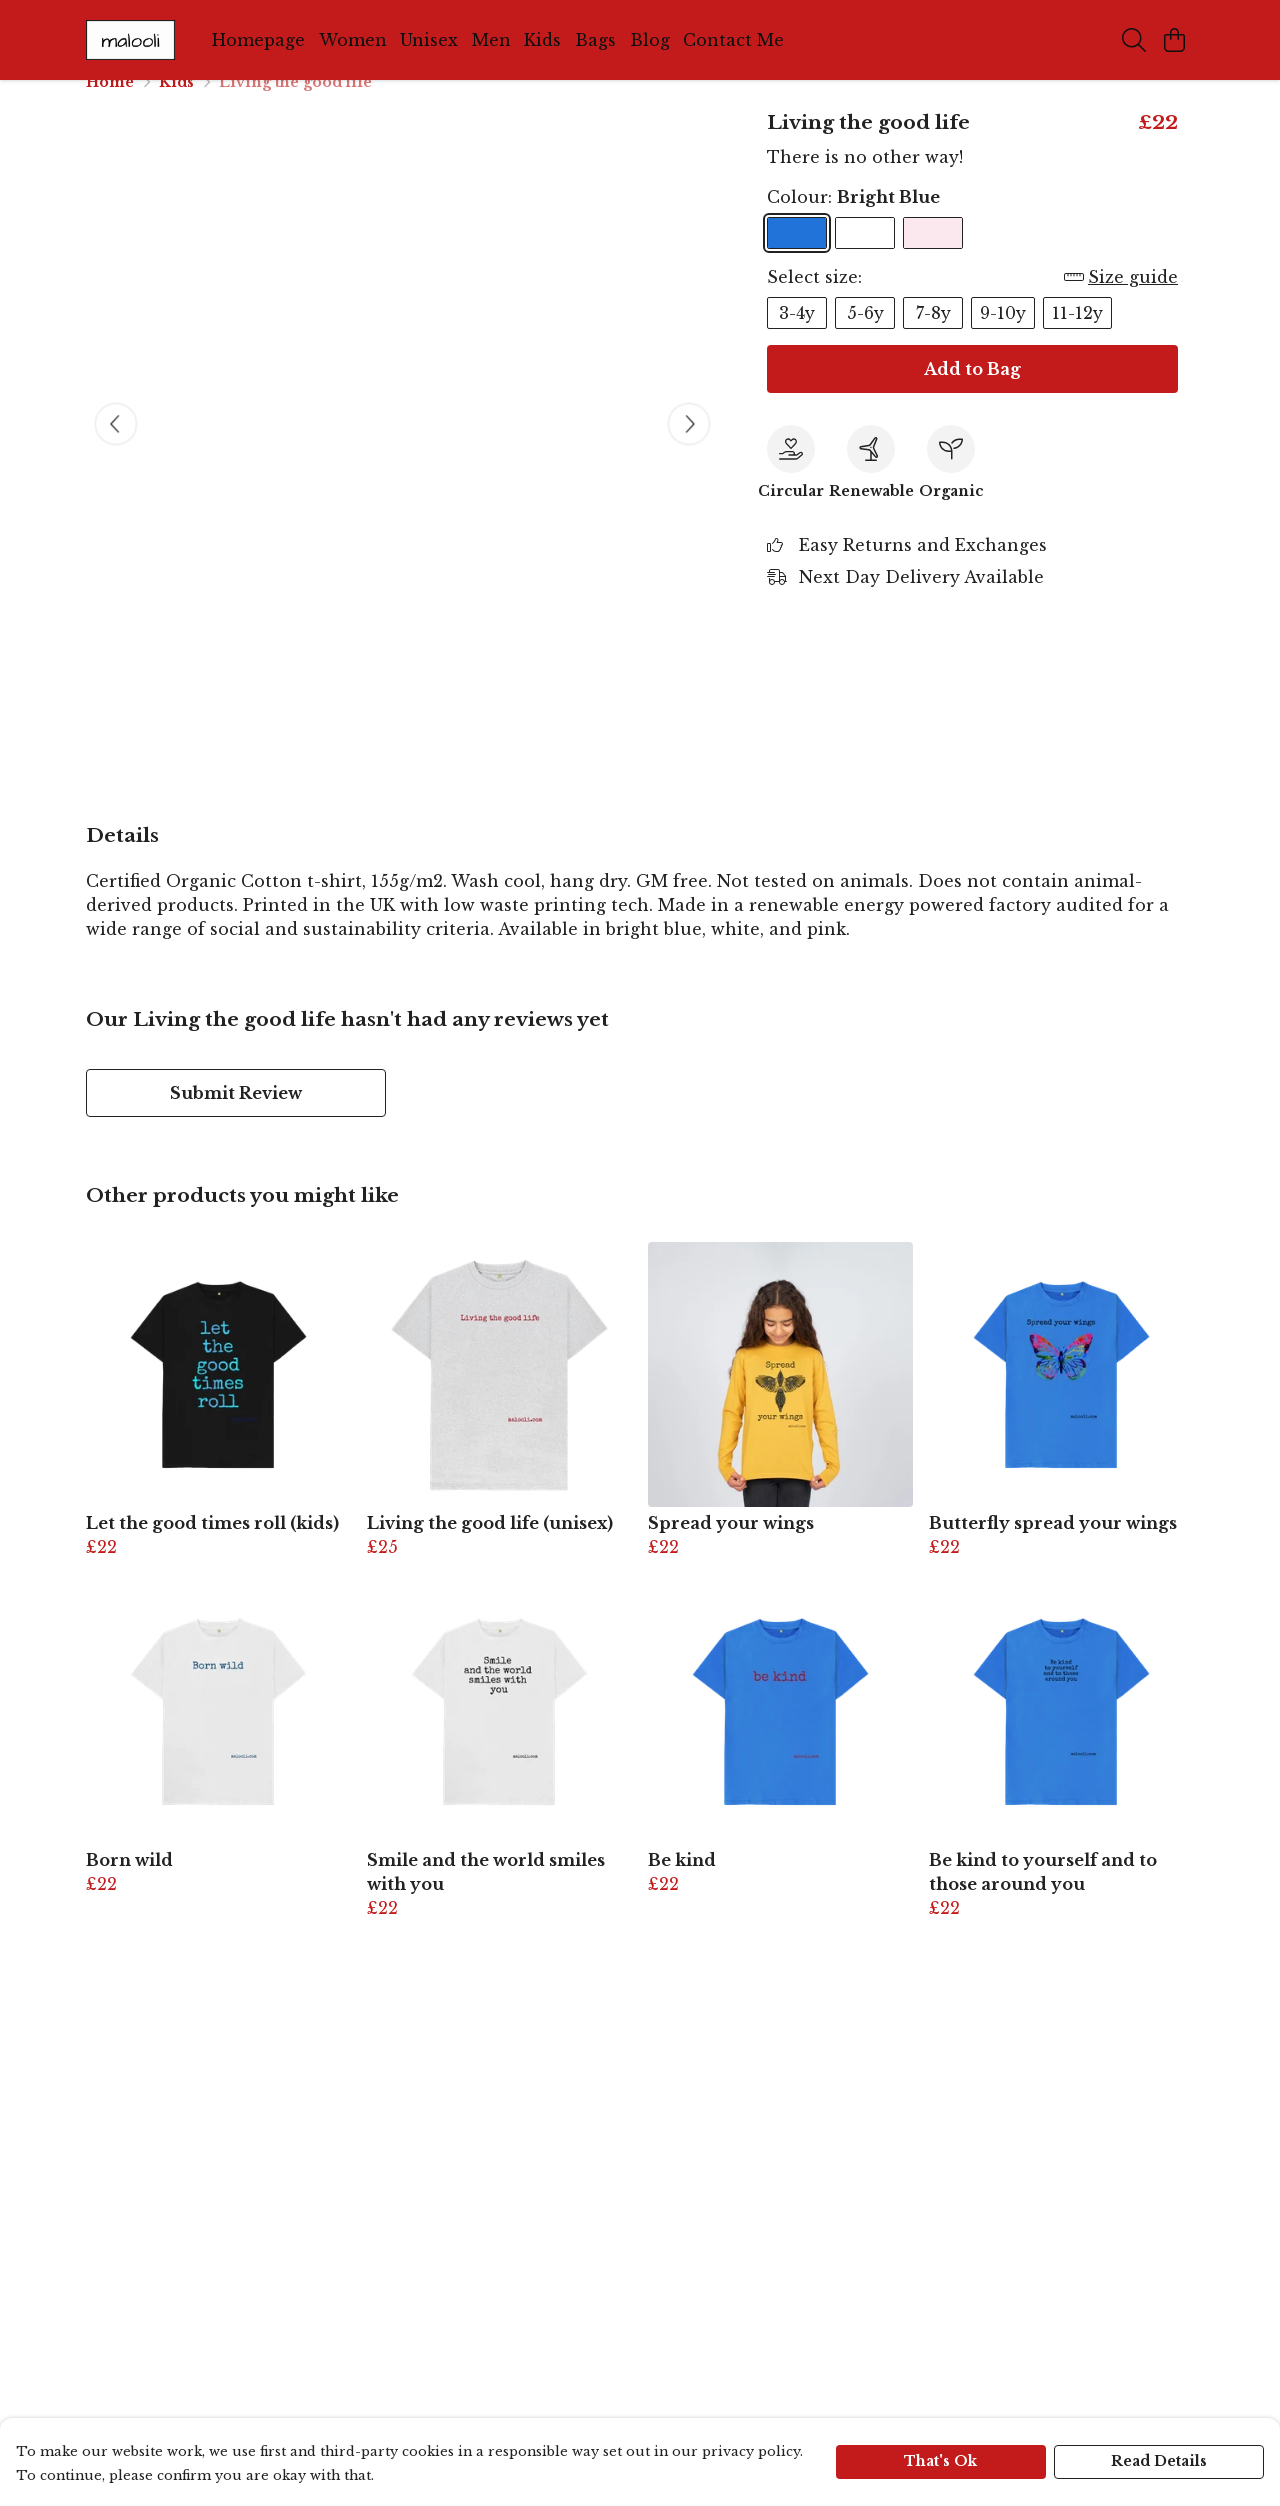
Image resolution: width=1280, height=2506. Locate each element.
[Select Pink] (933, 257)
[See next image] (689, 448)
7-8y (933, 337)
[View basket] (1174, 40)
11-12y (1077, 337)
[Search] (1134, 40)
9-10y (1003, 337)
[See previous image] (116, 448)
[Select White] (865, 257)
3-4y (797, 337)
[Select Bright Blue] (797, 257)
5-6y (865, 337)
